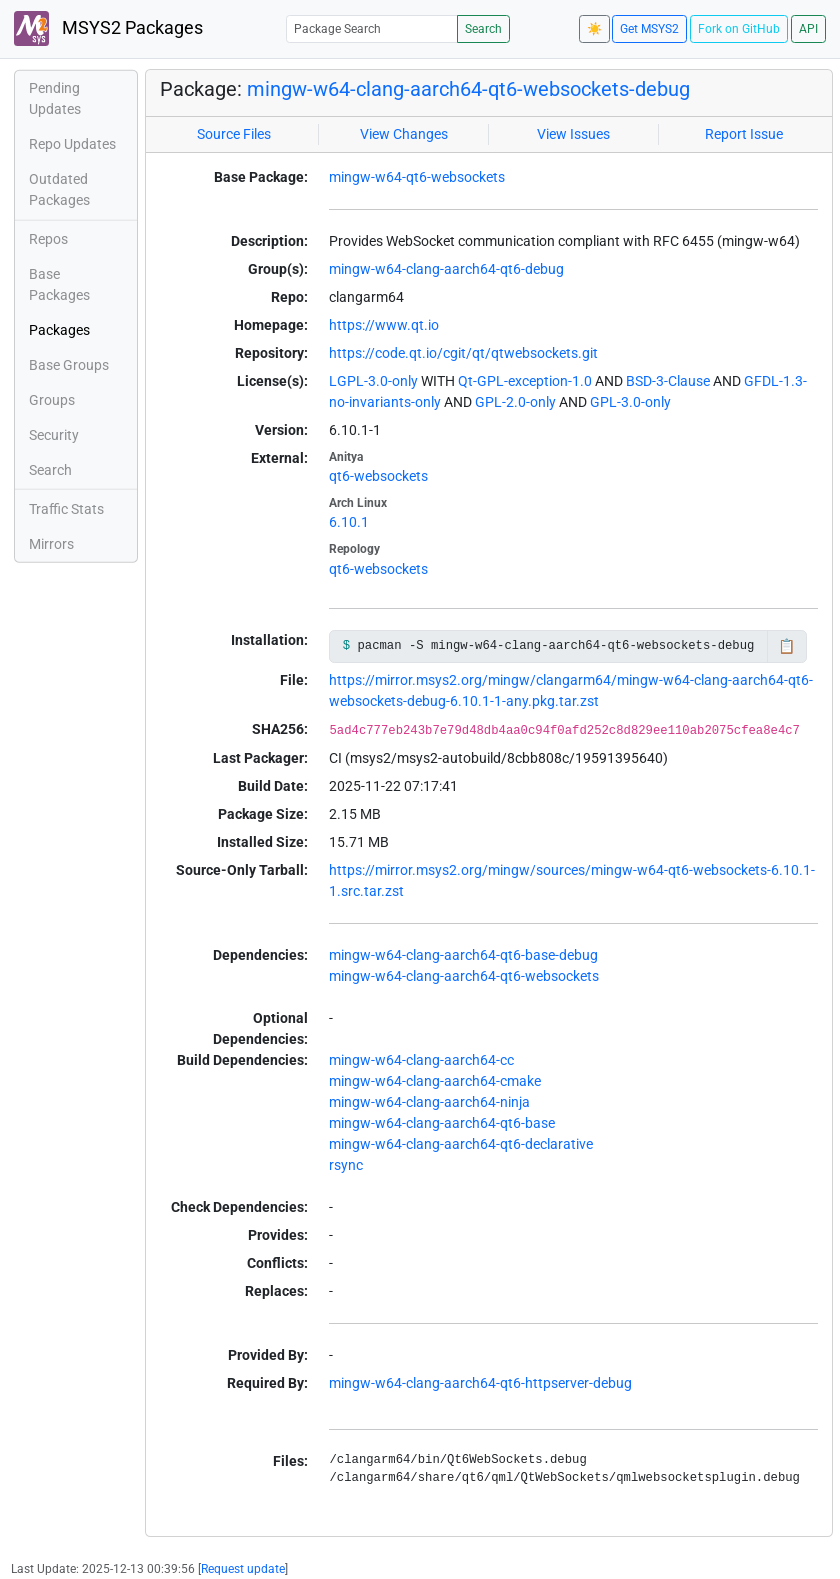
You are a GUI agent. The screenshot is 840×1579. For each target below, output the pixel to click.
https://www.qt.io (384, 325)
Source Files (234, 134)
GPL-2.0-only (515, 402)
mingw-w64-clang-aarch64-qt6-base (442, 1123)
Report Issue (744, 134)
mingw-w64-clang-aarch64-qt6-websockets (464, 976)
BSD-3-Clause (668, 381)
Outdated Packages (59, 189)
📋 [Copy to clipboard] (786, 646)
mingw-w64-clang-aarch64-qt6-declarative (461, 1144)
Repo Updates (72, 144)
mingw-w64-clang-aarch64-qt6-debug (446, 269)
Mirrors (51, 544)
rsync (346, 1165)
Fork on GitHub (739, 29)
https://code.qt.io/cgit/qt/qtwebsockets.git (463, 353)
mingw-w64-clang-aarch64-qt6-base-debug (463, 955)
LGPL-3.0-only (373, 381)
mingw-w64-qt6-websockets (417, 177)
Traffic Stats (66, 509)
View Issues (573, 134)
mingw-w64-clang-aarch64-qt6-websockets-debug (468, 89)
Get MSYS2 (649, 29)
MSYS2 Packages (108, 28)
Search (483, 29)
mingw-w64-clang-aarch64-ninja (429, 1102)
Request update (243, 1569)
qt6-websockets (378, 476)
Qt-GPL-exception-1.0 (525, 381)
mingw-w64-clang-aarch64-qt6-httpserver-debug (480, 1383)
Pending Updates (55, 98)
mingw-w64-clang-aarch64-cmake (435, 1081)
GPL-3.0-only (630, 402)
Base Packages (59, 284)
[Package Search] (372, 28)
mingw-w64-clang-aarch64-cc (421, 1060)
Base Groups (69, 365)
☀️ (594, 29)
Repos (48, 239)
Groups (52, 400)
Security (54, 435)
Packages (59, 330)
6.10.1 (349, 522)
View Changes (404, 134)
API (808, 29)
